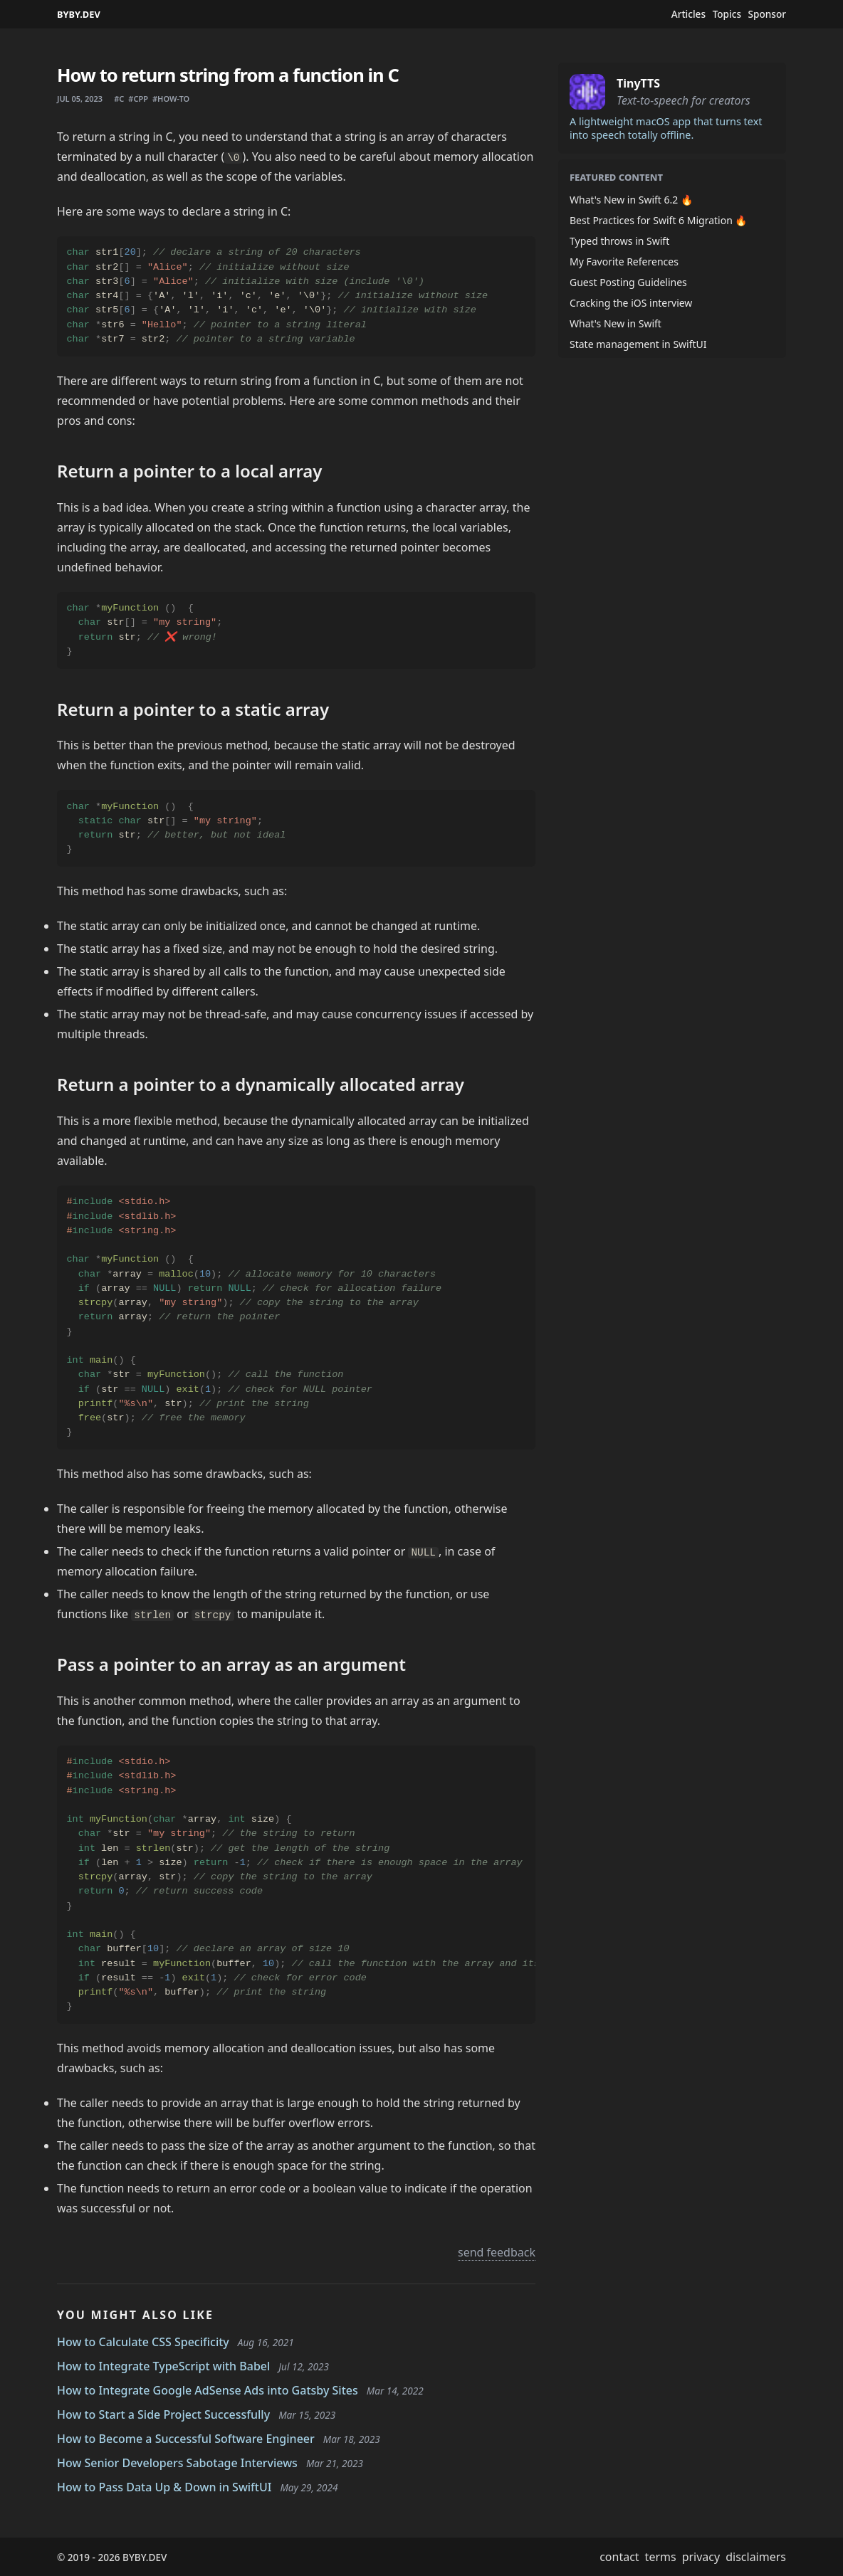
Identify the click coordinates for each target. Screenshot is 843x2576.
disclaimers (756, 2557)
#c (119, 98)
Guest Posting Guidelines (628, 282)
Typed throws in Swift (619, 241)
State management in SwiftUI (638, 344)
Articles (688, 14)
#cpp (138, 98)
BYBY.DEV (78, 14)
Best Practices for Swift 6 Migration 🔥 (658, 220)
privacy (701, 2557)
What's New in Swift (615, 323)
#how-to (170, 98)
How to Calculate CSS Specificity (143, 2342)
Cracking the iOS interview (631, 303)
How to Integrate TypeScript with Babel (163, 2366)
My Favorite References (624, 261)
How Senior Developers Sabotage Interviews (177, 2463)
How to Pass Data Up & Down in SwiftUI (164, 2487)
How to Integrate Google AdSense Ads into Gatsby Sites (207, 2390)
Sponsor (767, 14)
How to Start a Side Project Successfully (163, 2414)
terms (660, 2557)
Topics (727, 14)
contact (619, 2557)
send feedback (496, 2252)
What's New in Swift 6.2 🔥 (631, 199)
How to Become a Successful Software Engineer (186, 2438)
